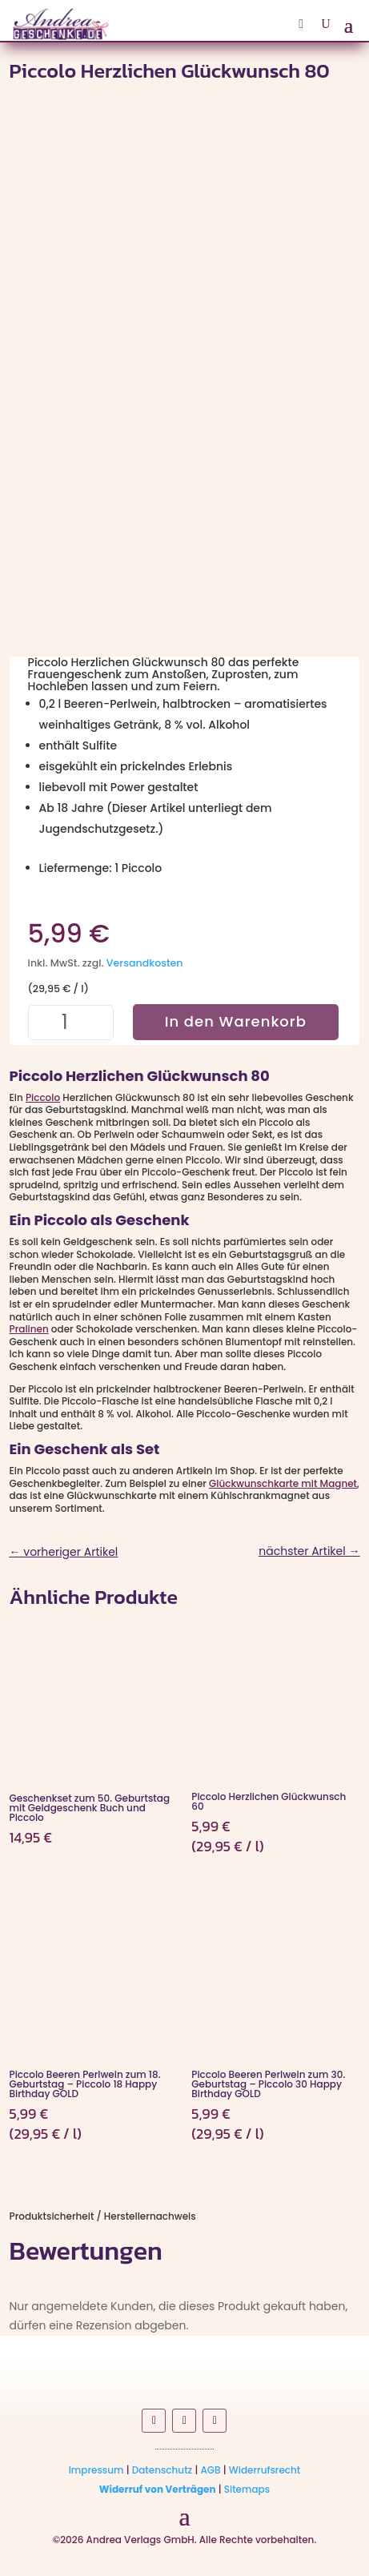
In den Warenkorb (236, 1021)
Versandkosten (144, 963)
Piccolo (43, 1097)
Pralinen (29, 1329)
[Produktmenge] (71, 1023)
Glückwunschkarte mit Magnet (283, 1483)
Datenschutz (162, 2470)
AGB (210, 2470)
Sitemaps (247, 2489)
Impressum (96, 2470)
